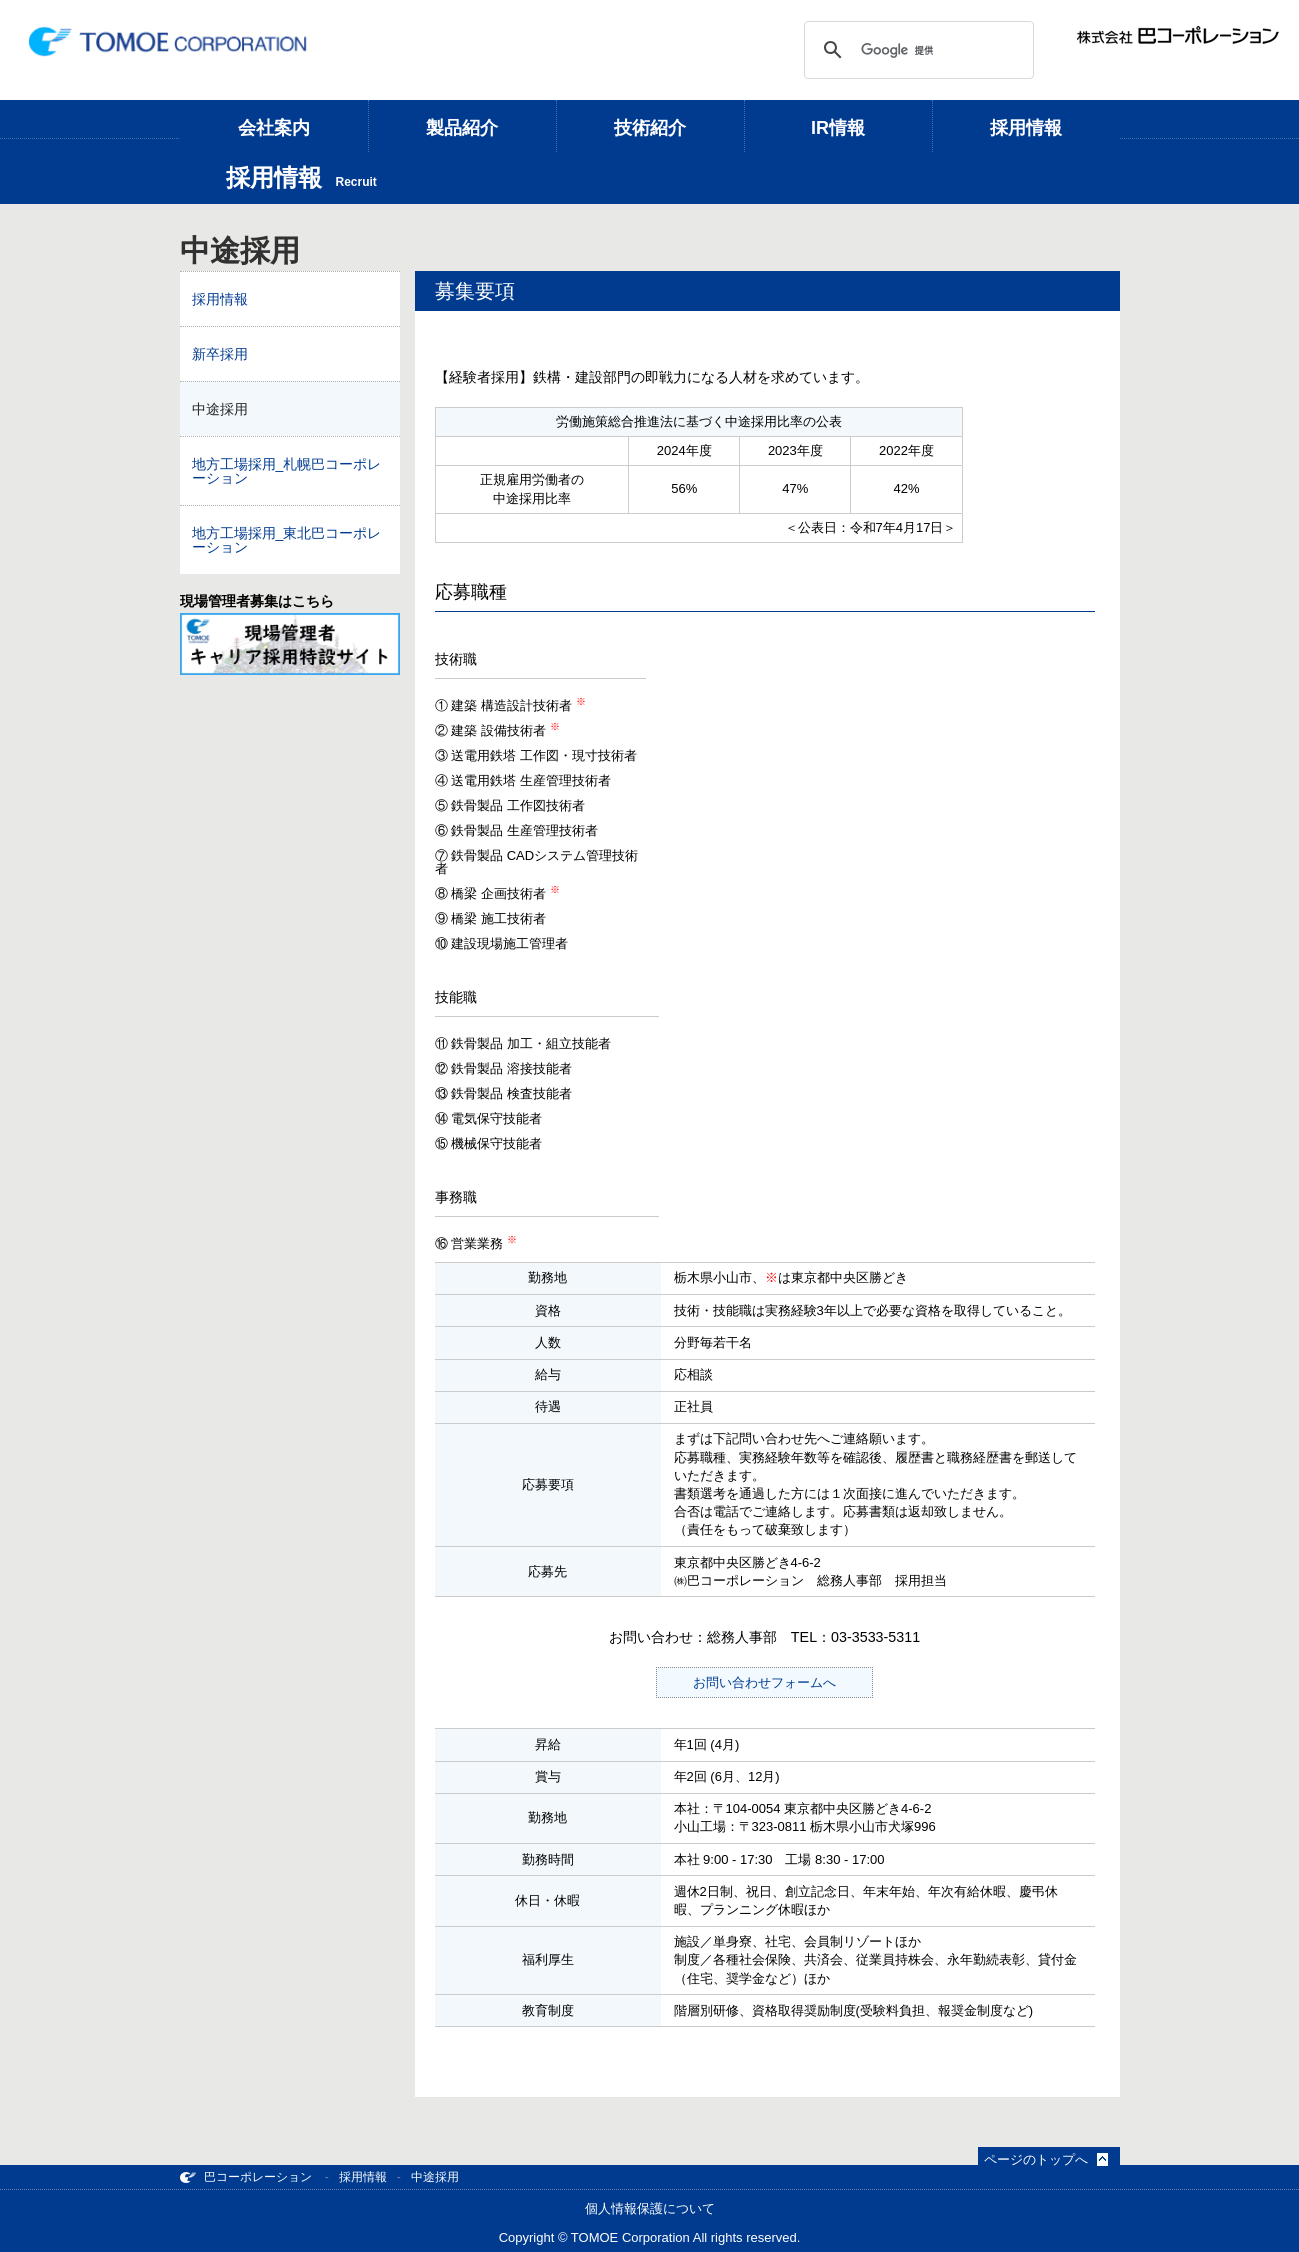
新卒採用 (220, 354)
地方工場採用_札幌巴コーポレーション (287, 471)
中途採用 (220, 409)
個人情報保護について (650, 2208)
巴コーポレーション (246, 2177)
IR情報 (838, 128)
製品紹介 (462, 128)
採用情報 (1026, 128)
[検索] (916, 50)
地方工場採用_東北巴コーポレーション (287, 540)
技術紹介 (650, 128)
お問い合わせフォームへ (764, 1682)
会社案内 (274, 128)
